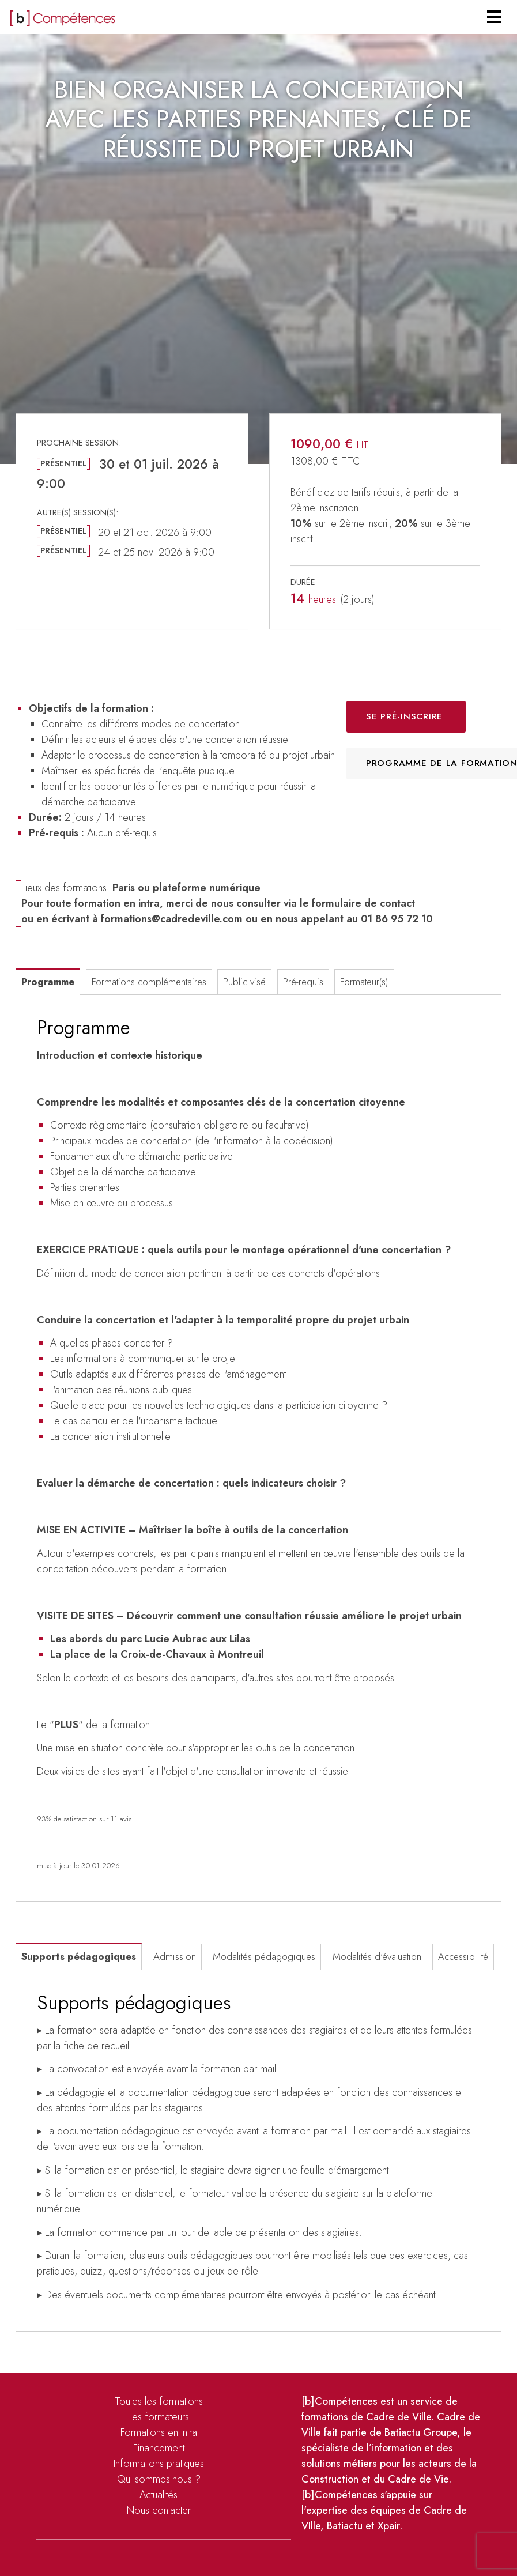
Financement (158, 2448)
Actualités (158, 2494)
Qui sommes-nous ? (159, 2479)
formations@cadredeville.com (172, 918)
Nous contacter (159, 2510)
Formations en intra (158, 2432)
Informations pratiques (159, 2463)
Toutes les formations (159, 2401)
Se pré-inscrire (404, 716)
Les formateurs (158, 2416)
